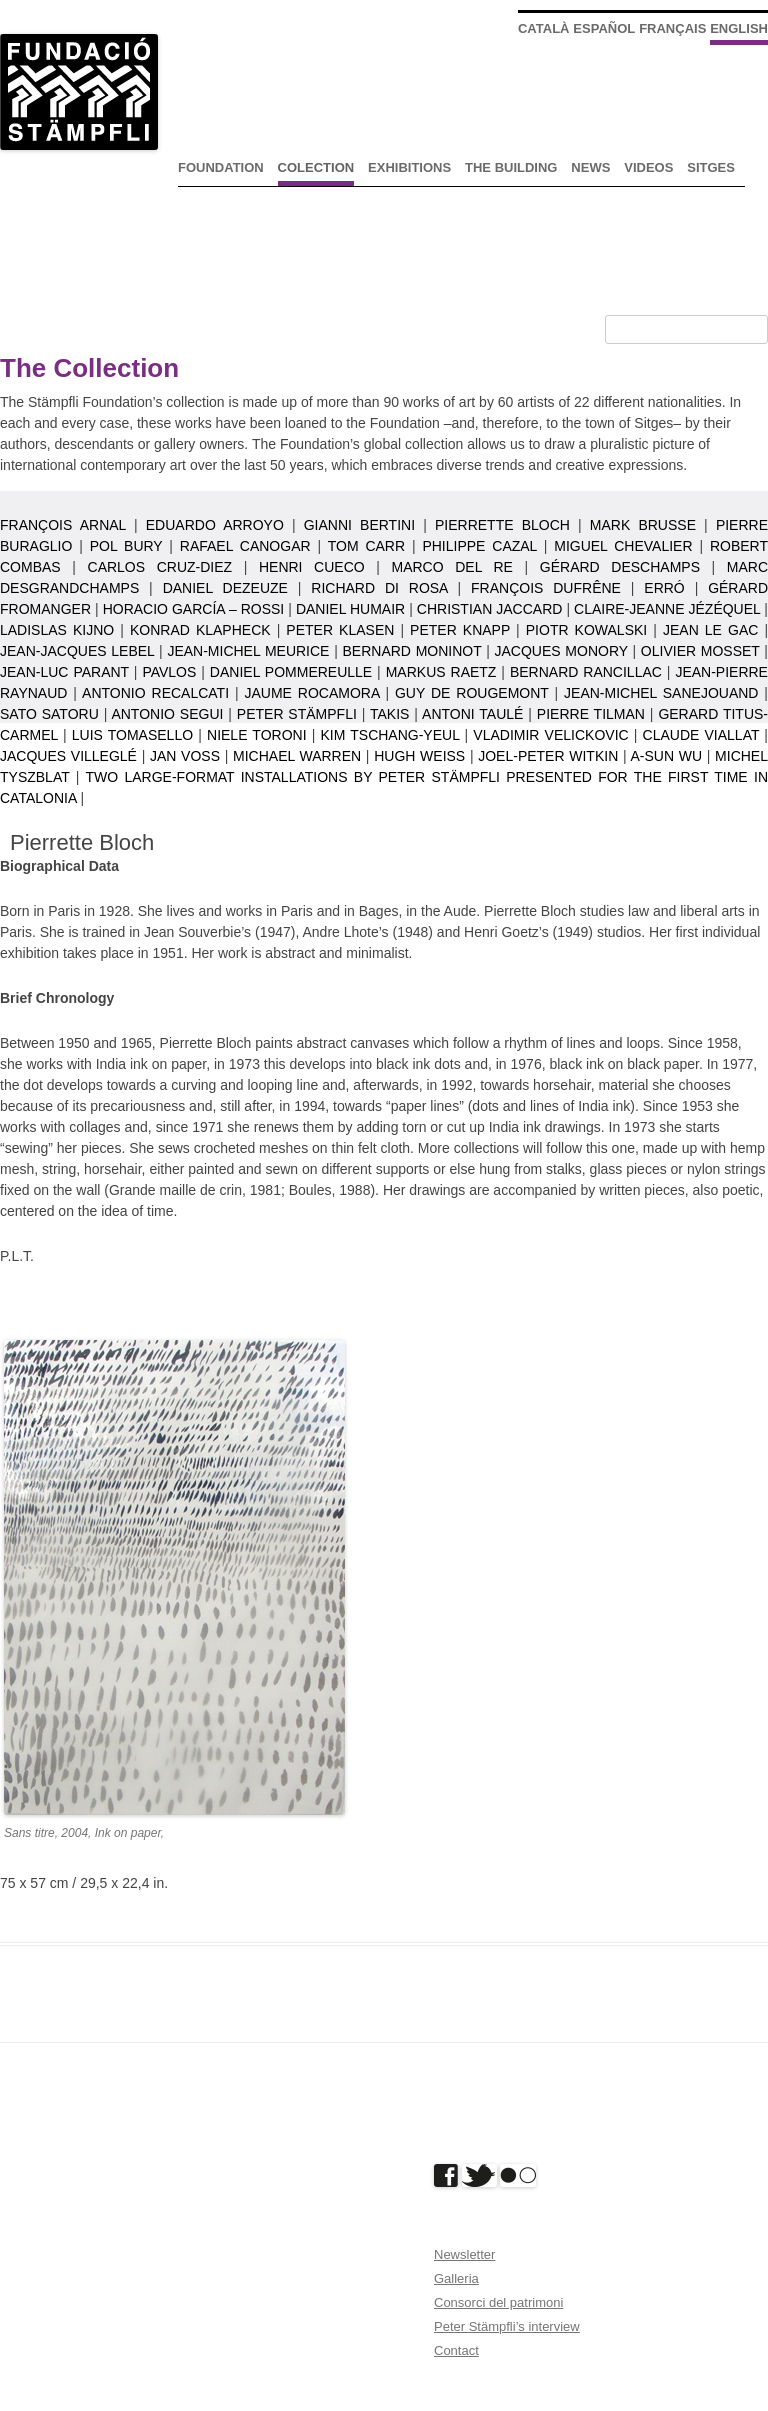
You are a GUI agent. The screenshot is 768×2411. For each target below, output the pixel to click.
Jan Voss (185, 756)
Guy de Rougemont (472, 693)
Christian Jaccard (490, 609)
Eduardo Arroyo (215, 525)
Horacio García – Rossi (194, 609)
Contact (456, 2350)
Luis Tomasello (132, 735)
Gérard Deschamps (620, 567)
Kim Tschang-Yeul (389, 735)
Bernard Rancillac (586, 672)
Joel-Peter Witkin (548, 756)
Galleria (456, 2278)
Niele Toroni (257, 735)
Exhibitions (409, 167)
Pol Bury (126, 546)
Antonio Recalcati (155, 693)
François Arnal (63, 525)
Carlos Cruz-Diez (160, 567)
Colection (316, 167)
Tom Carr (366, 546)
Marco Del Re (452, 567)
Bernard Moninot (411, 651)
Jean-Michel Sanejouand (661, 693)
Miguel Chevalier (623, 546)
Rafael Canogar (245, 546)
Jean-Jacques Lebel (77, 651)
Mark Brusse (643, 525)
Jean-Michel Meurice (248, 651)
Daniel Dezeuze (225, 588)
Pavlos (169, 672)
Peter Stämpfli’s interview (507, 2326)
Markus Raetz (441, 672)
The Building (511, 167)
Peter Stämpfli (297, 714)
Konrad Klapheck (200, 630)
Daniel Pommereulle (291, 672)
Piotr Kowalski (586, 630)
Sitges (711, 167)
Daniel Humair (350, 609)
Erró (664, 588)
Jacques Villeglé (68, 756)
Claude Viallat (701, 735)
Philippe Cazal (479, 546)
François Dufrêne (546, 588)
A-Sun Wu (667, 756)
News (590, 167)
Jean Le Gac (710, 630)
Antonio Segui (167, 714)
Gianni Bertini (359, 525)
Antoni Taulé (472, 714)
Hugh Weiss (419, 756)
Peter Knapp (460, 630)
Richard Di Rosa (379, 588)
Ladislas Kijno (57, 630)
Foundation (221, 167)
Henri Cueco (312, 567)
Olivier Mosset (700, 651)
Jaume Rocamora (312, 693)
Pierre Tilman (591, 714)
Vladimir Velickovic (550, 735)
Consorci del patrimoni (498, 2302)
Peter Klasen (340, 630)
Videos (648, 167)
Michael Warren (297, 756)
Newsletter (464, 2254)
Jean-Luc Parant (64, 672)
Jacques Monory (561, 651)
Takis (389, 714)
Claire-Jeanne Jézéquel (667, 609)
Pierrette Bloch (502, 525)
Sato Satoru (49, 714)
